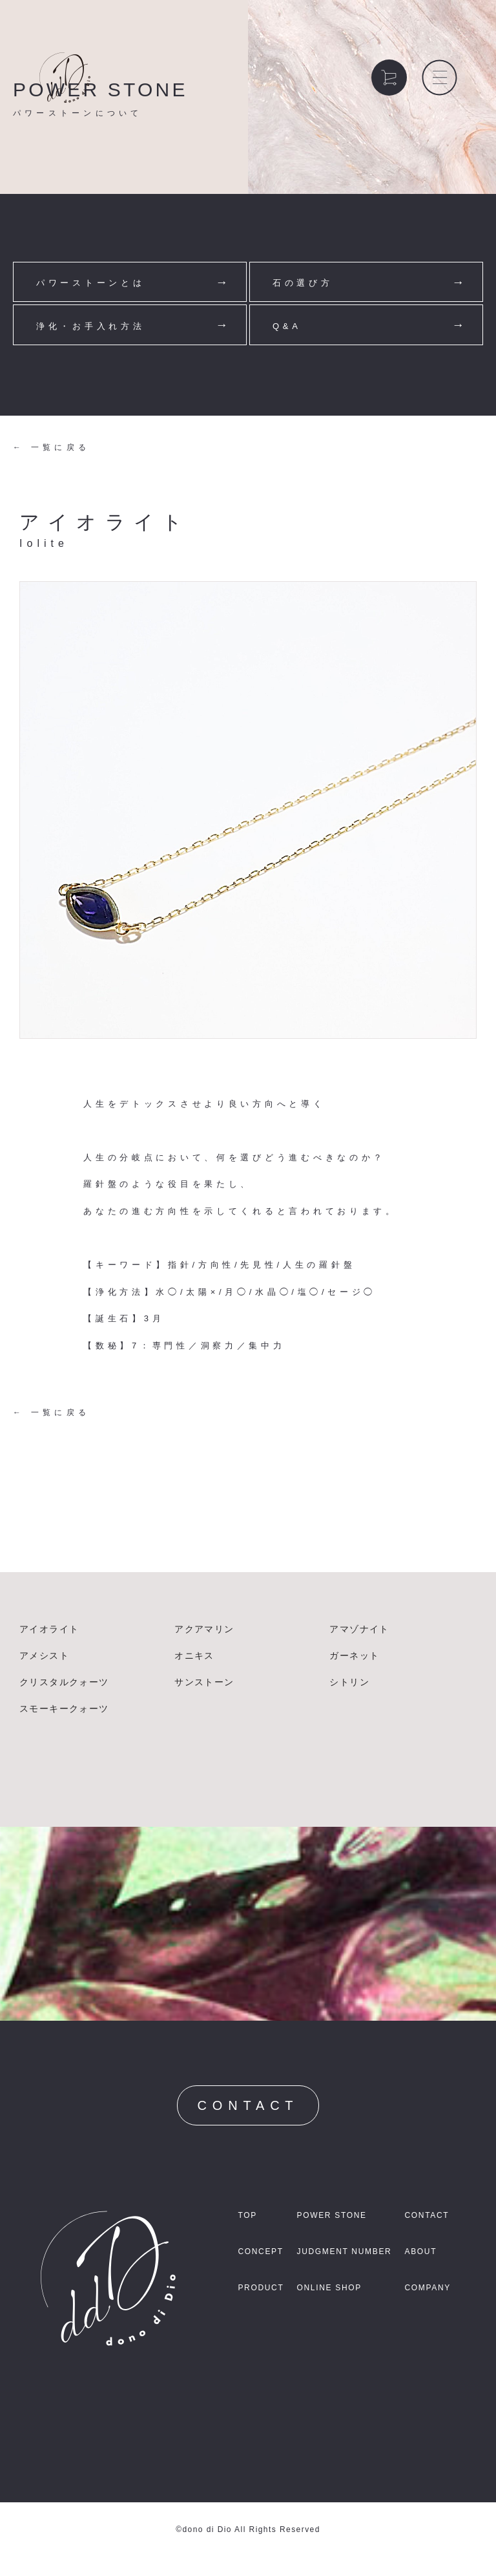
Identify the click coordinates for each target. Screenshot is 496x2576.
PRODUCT (261, 2287)
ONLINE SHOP (329, 2287)
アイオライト (49, 1629)
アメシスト (44, 1655)
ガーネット (354, 1655)
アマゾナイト (359, 1629)
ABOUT (420, 2251)
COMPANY (427, 2287)
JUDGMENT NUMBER (343, 2251)
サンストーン (204, 1682)
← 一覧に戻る (51, 447)
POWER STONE (331, 2215)
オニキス (194, 1655)
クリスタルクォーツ (64, 1682)
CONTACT (248, 2105)
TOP (247, 2215)
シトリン (349, 1682)
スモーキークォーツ (64, 1708)
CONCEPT (260, 2251)
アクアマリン (204, 1629)
